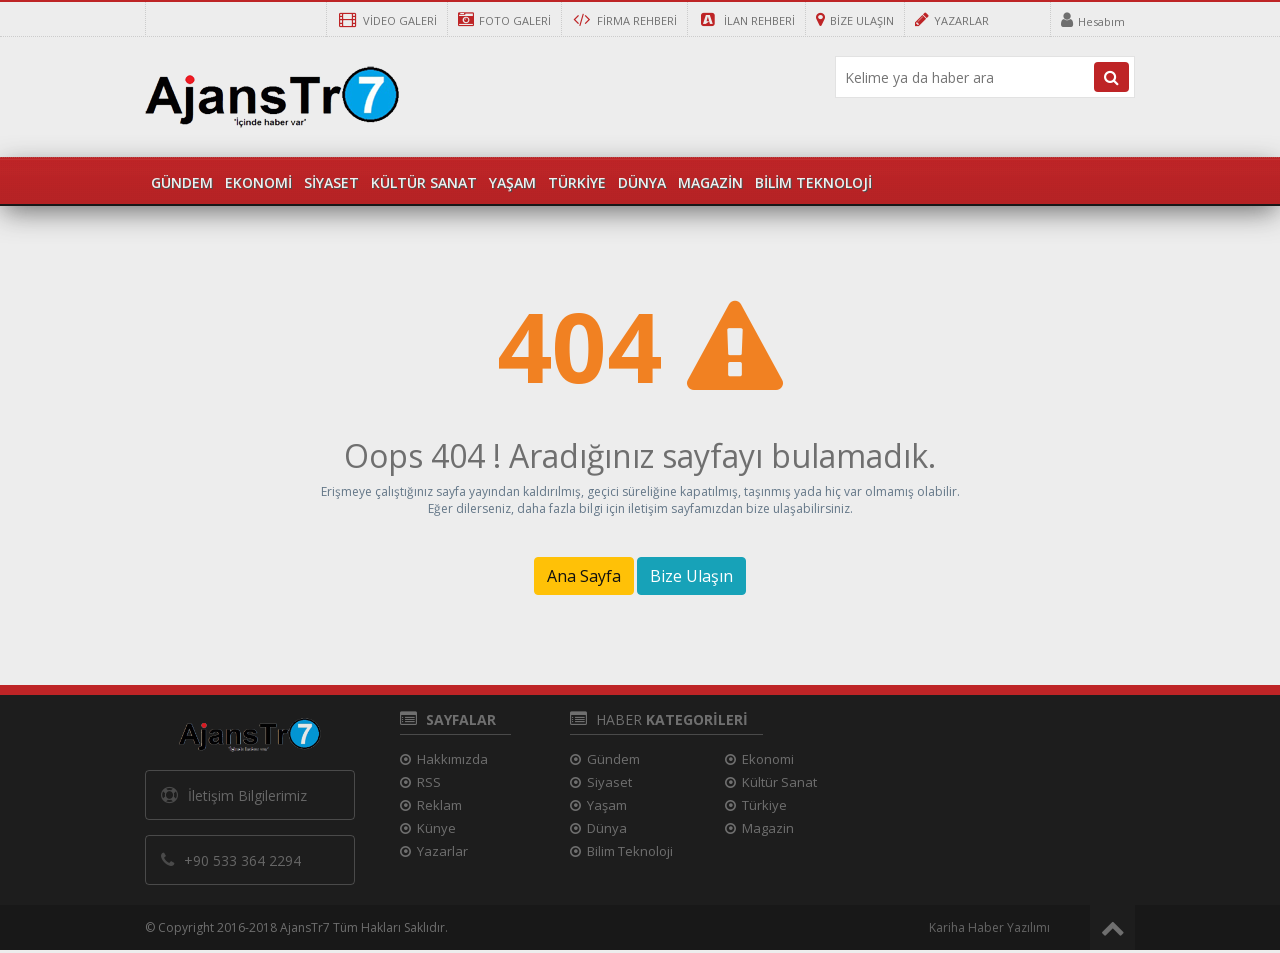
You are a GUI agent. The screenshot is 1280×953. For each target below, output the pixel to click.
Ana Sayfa (584, 576)
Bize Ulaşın (691, 576)
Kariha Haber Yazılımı (989, 927)
